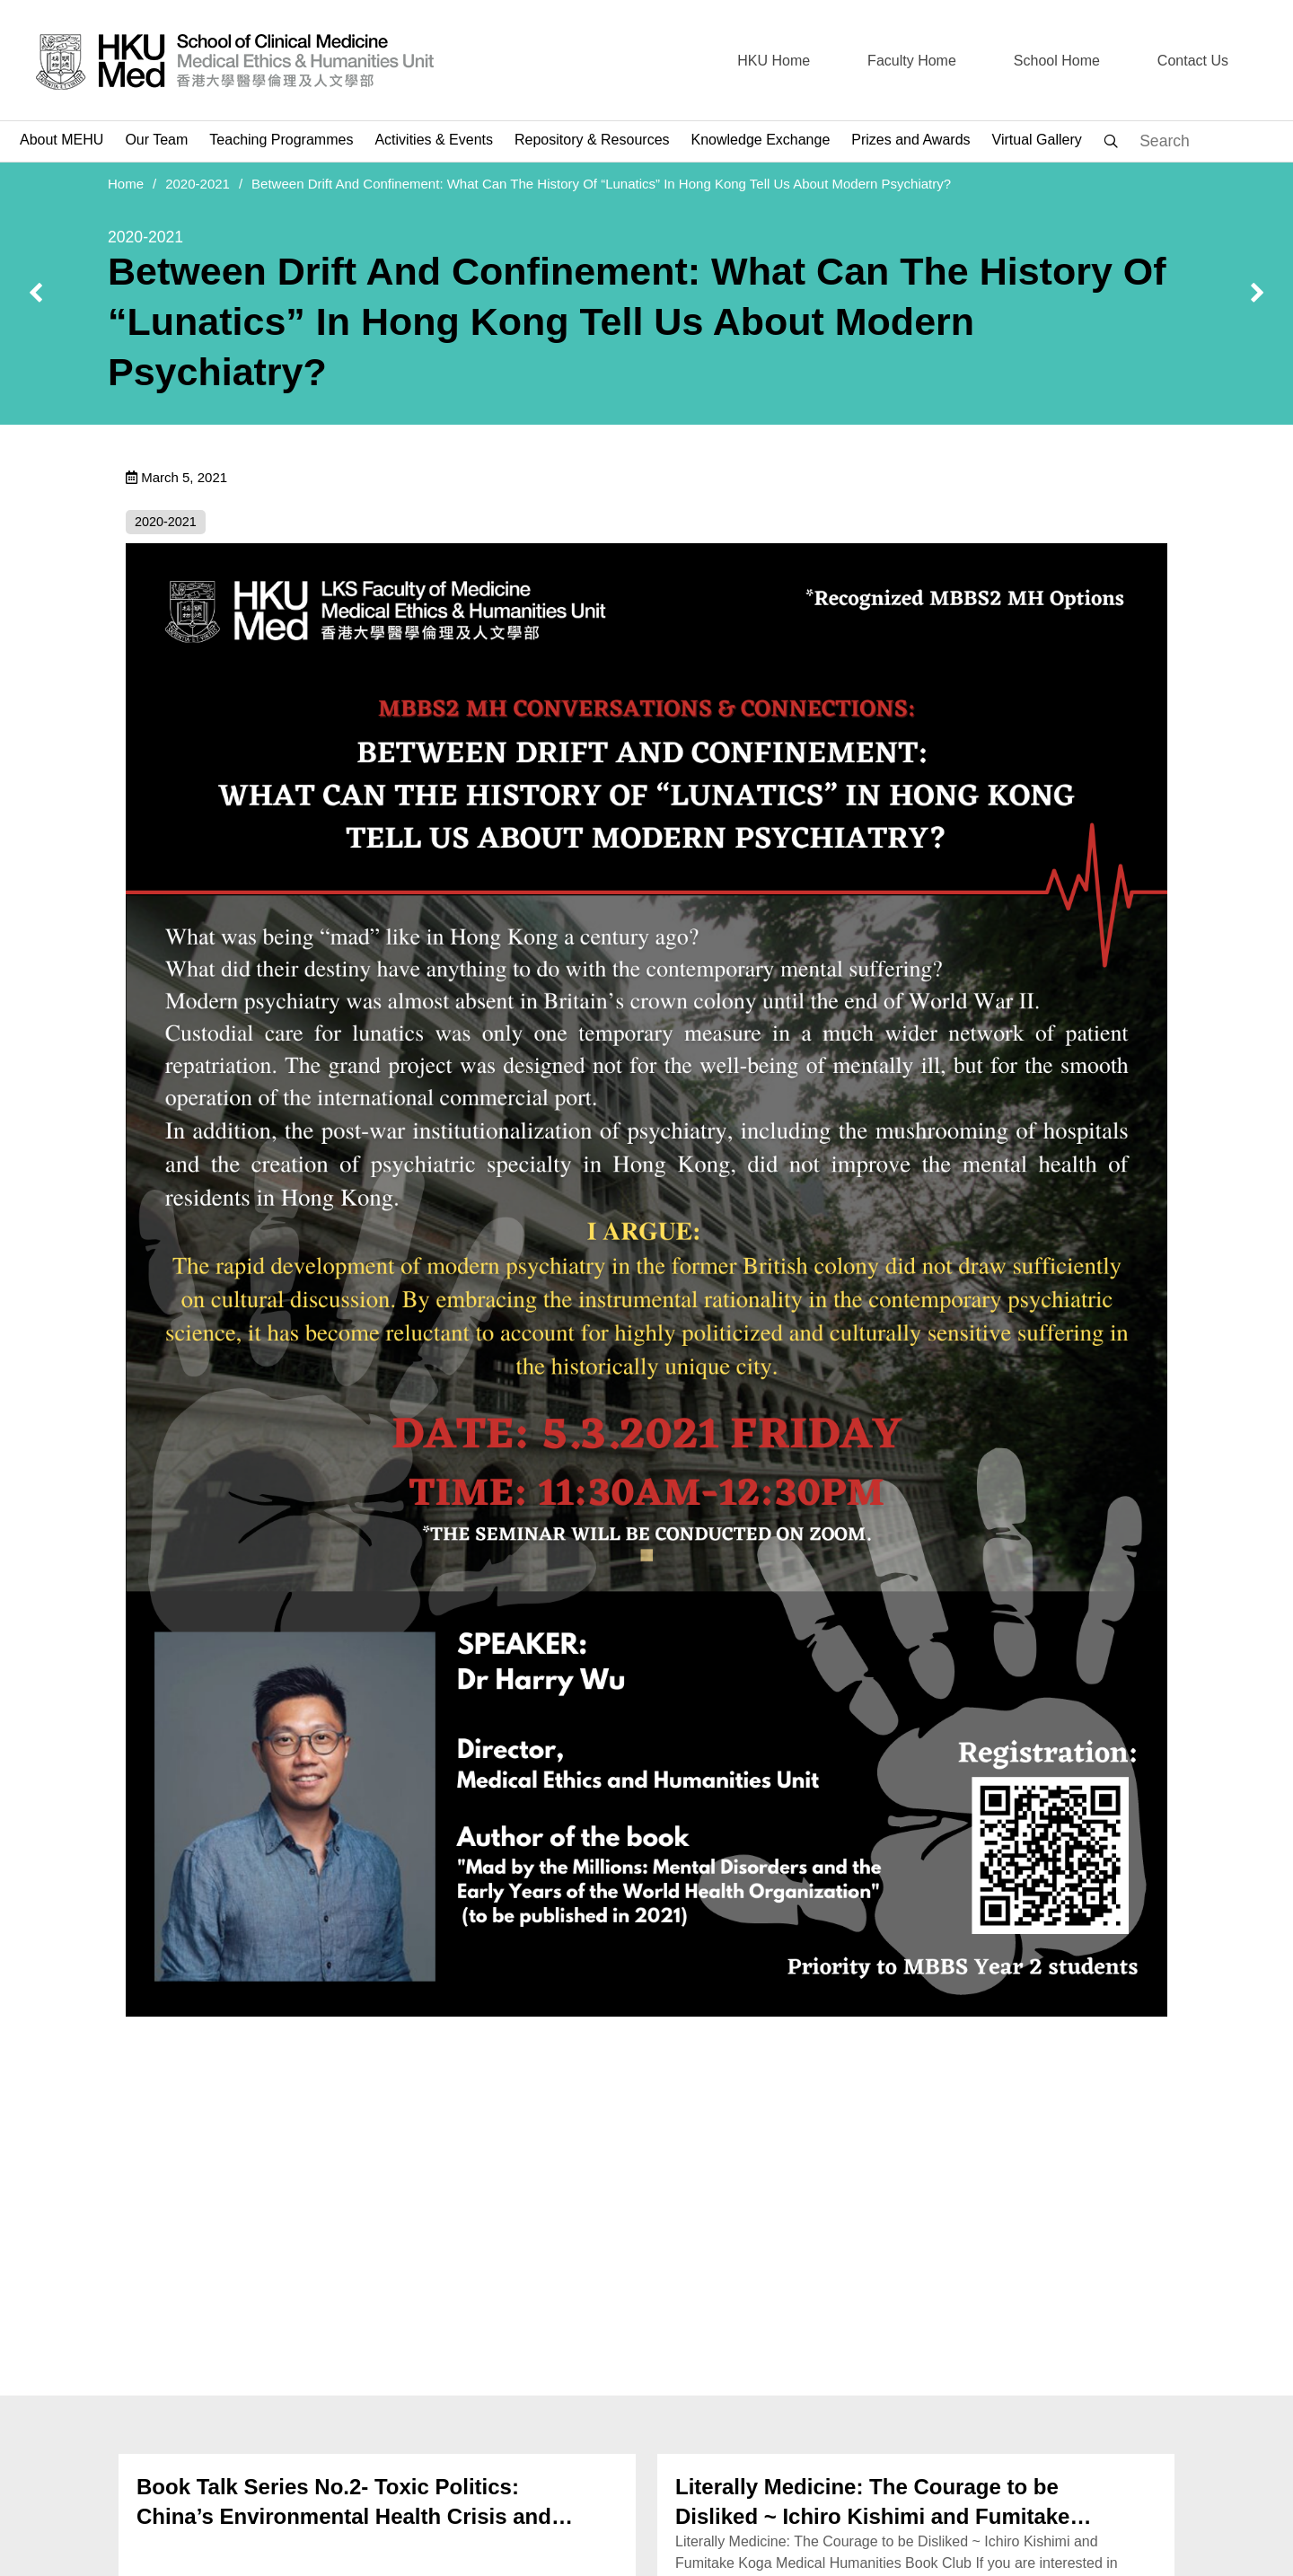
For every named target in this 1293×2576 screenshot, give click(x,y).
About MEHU (61, 139)
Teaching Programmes (281, 139)
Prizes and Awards (910, 139)
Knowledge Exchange (761, 139)
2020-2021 (197, 183)
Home (126, 183)
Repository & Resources (592, 139)
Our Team (156, 139)
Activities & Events (433, 139)
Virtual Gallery (1037, 139)
